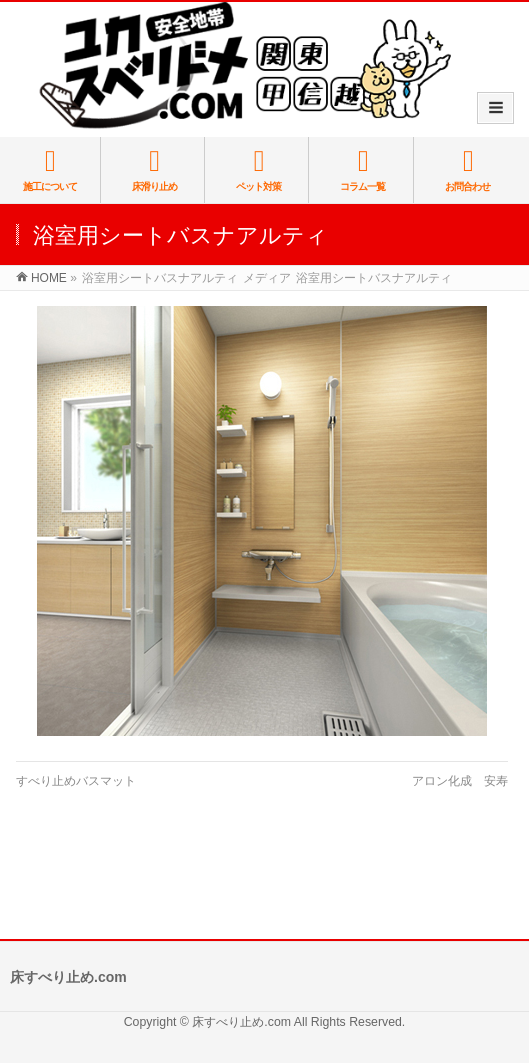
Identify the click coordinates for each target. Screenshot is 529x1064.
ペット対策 (259, 169)
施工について (50, 169)
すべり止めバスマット (76, 781)
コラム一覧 (363, 169)
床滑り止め (154, 169)
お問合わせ (468, 169)
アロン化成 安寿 (460, 781)
